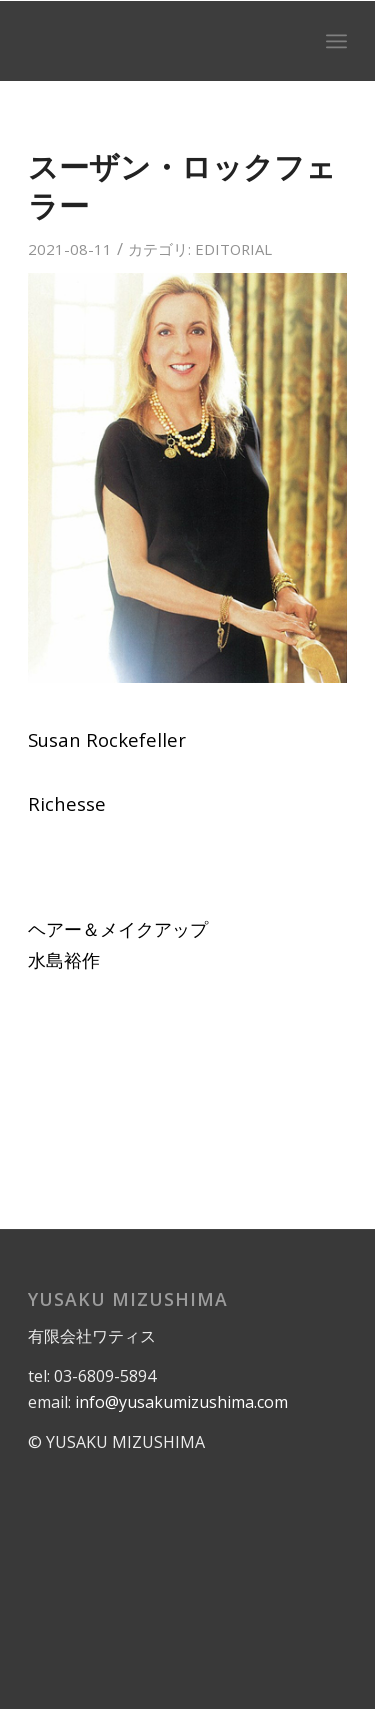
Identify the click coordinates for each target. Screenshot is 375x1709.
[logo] (155, 41)
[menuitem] (336, 41)
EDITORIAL (233, 249)
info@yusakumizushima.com (181, 1402)
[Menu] (336, 41)
